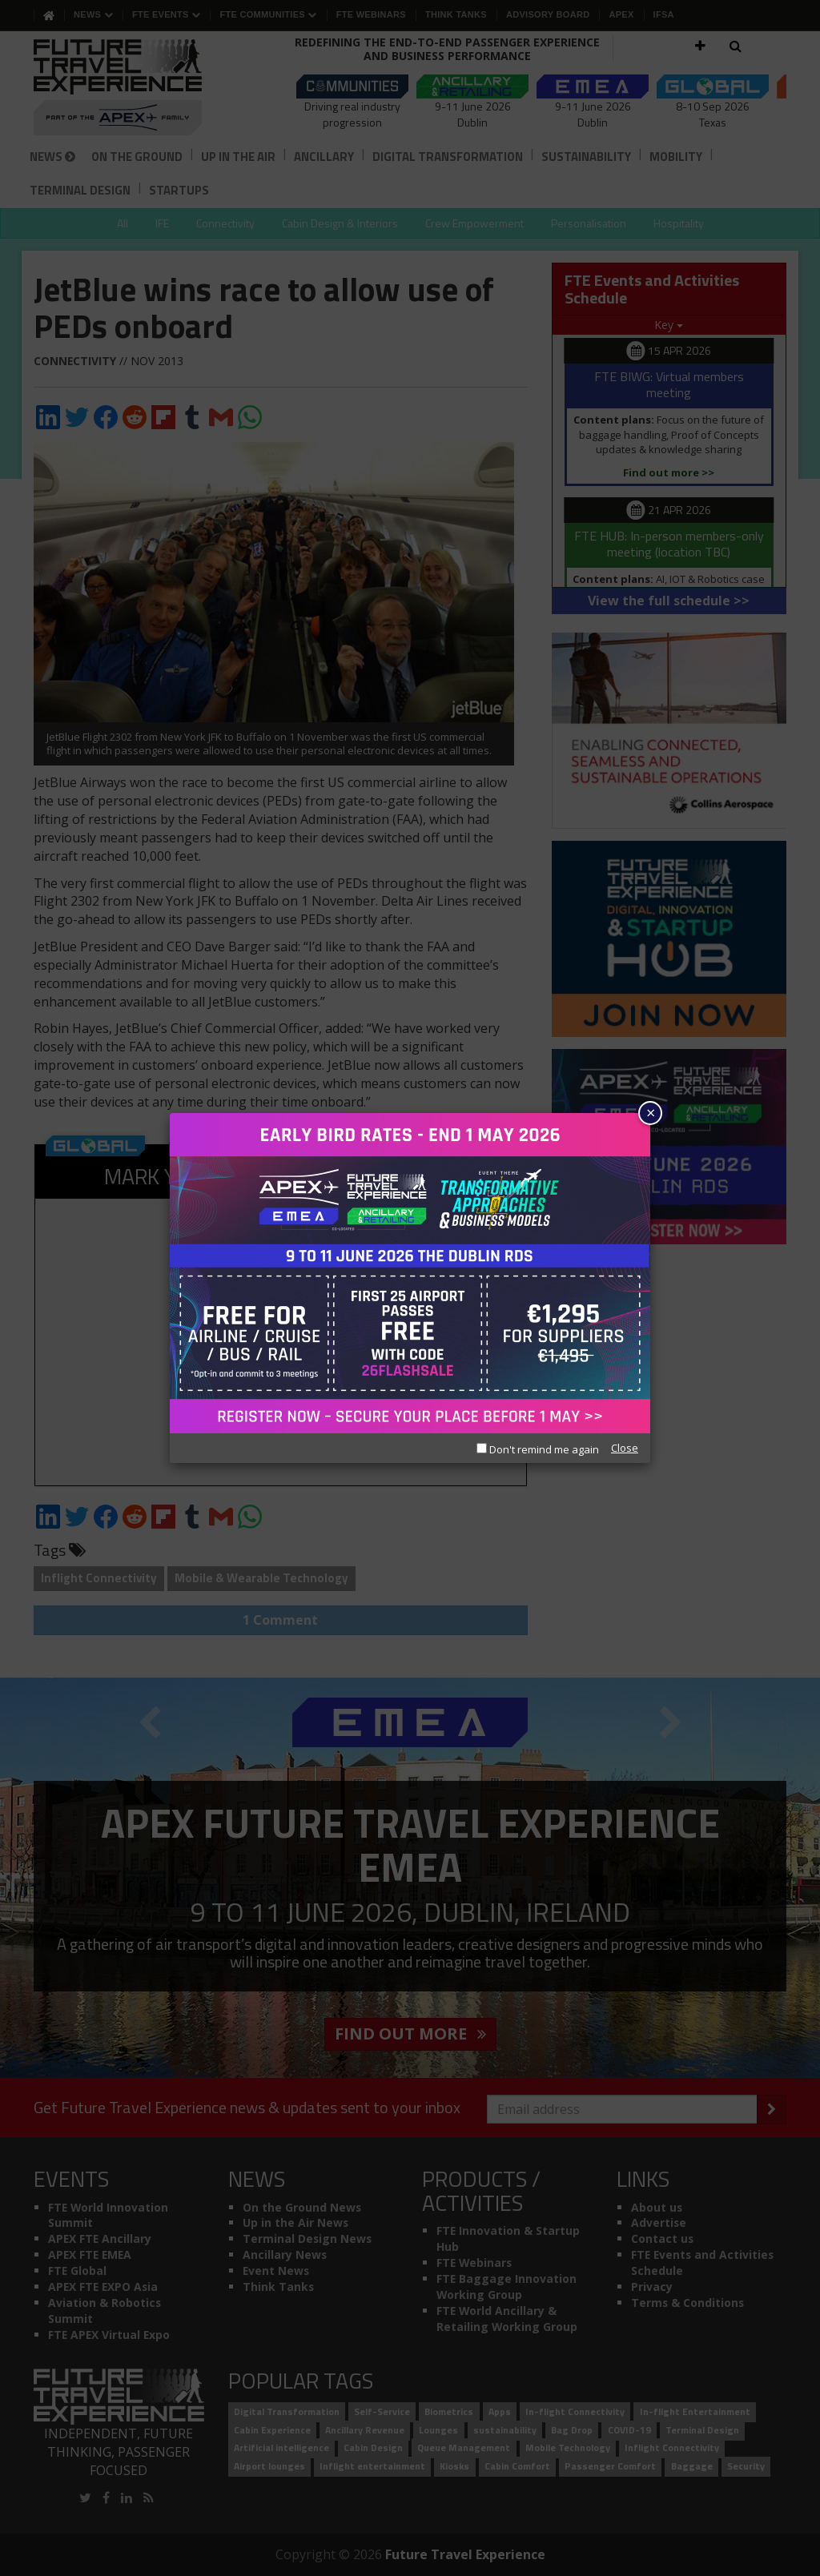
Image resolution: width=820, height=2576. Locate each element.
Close (624, 1448)
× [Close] (650, 1112)
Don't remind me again (537, 1449)
